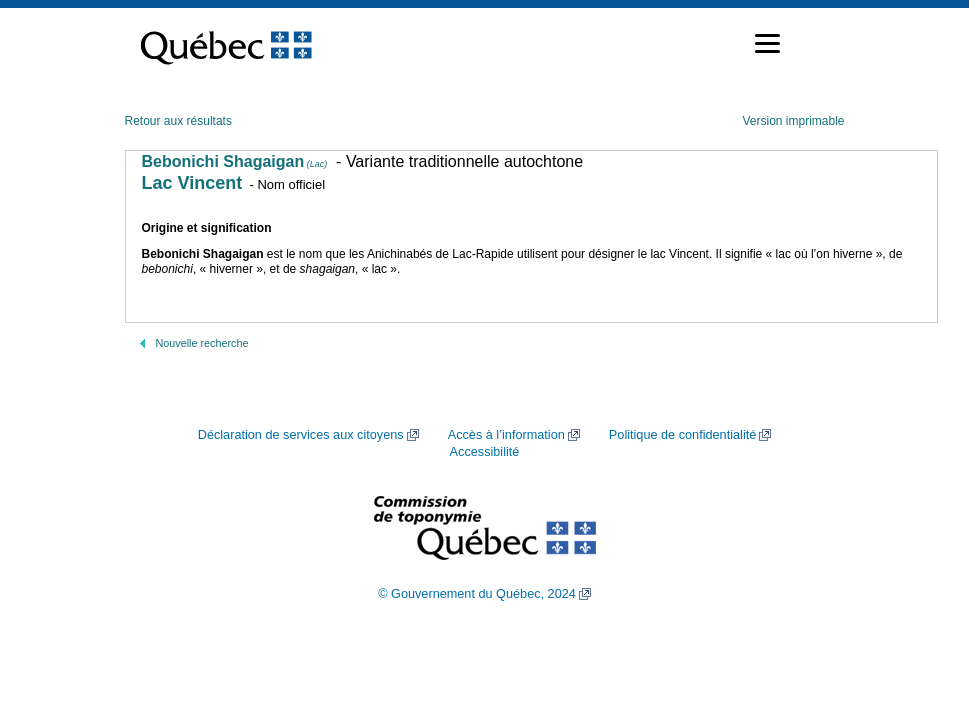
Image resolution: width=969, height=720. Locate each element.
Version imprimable (793, 121)
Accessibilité (485, 452)
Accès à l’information (506, 435)
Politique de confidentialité (682, 435)
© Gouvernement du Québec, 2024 (477, 594)
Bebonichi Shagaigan (235, 161)
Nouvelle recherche (202, 343)
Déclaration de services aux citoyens (301, 435)
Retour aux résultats (178, 121)
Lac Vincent (192, 183)
